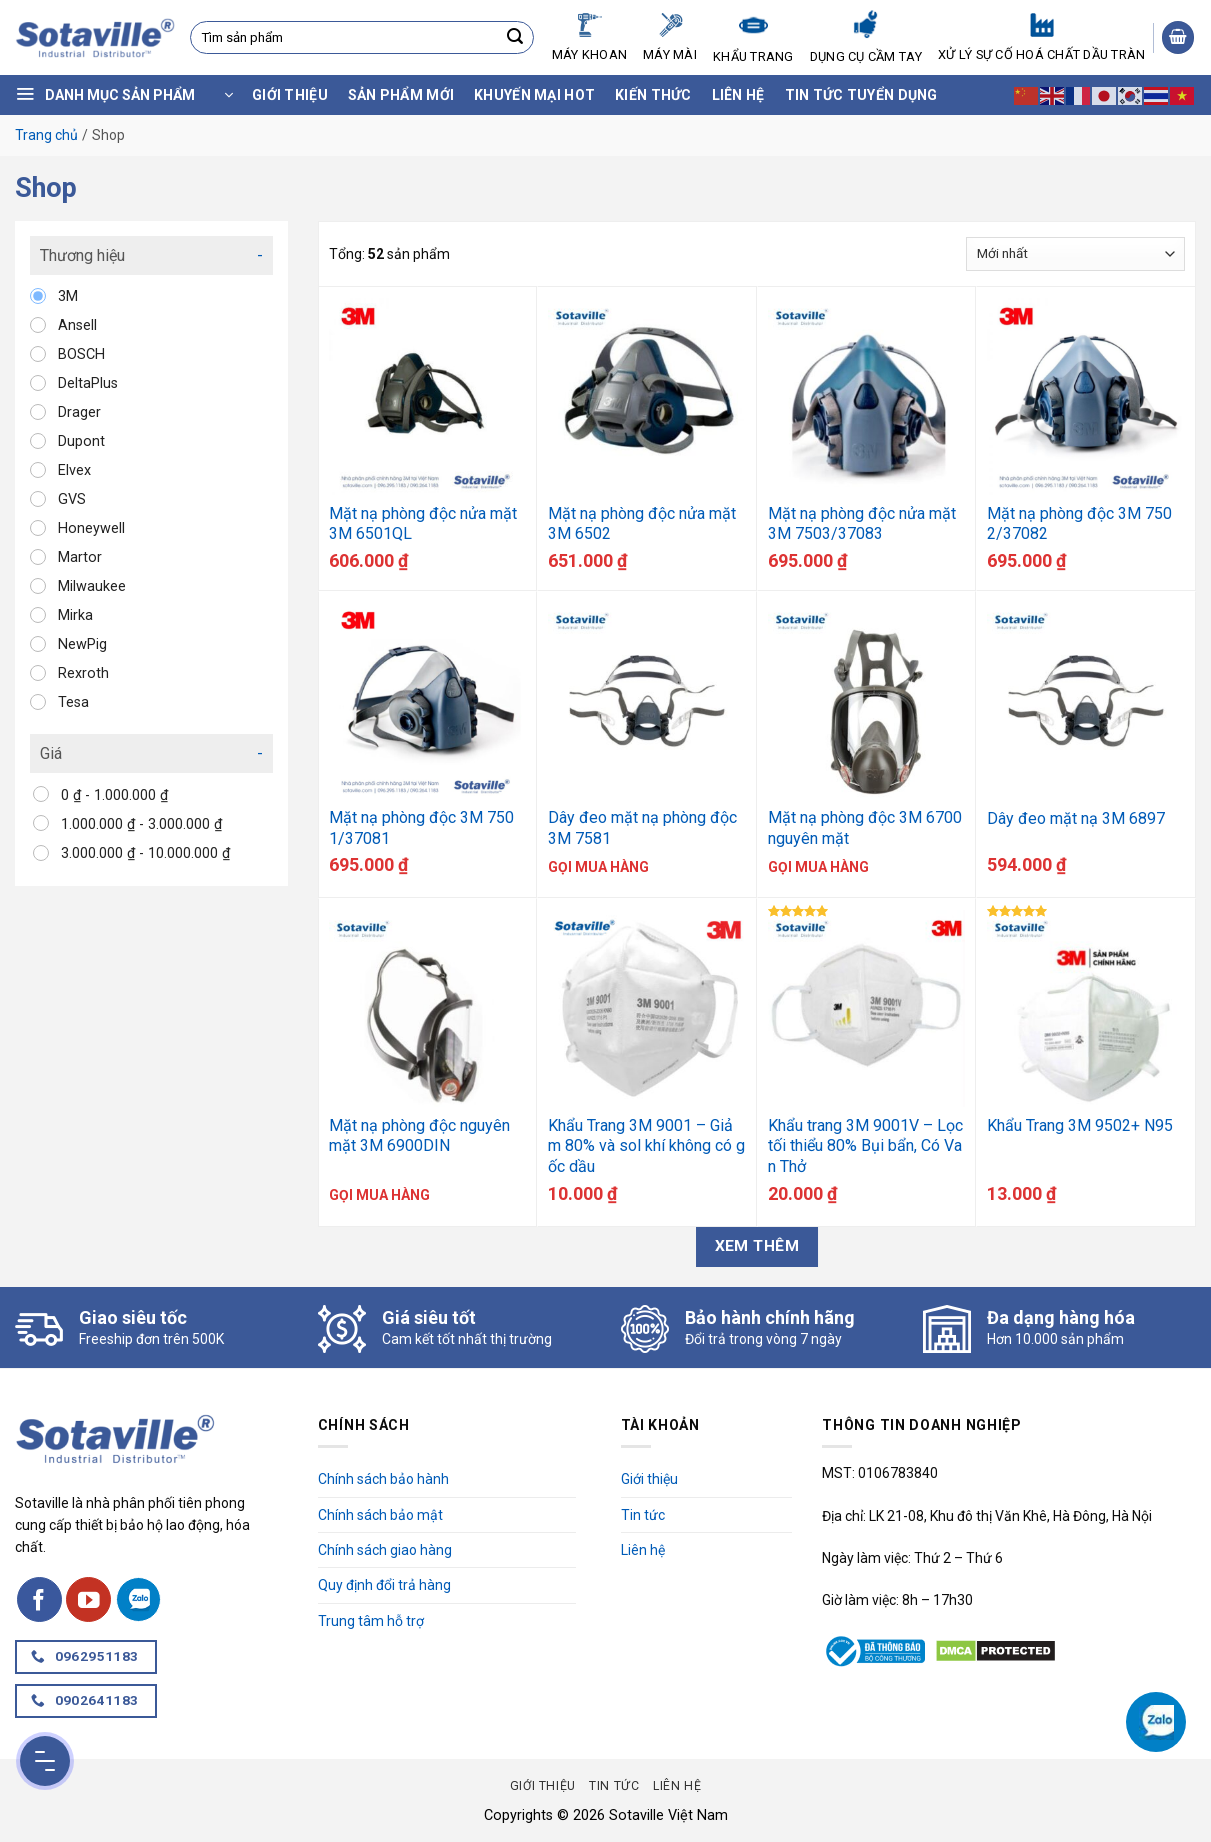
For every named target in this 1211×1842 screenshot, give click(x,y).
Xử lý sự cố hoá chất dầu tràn (1041, 37)
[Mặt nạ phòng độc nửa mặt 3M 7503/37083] (867, 396)
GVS (72, 499)
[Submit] (515, 38)
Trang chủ (46, 135)
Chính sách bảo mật (380, 1515)
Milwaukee (92, 586)
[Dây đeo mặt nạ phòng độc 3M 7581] (647, 701)
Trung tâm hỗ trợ (371, 1621)
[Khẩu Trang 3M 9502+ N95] (1086, 1008)
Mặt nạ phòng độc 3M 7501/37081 (421, 828)
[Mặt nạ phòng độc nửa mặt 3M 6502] (647, 396)
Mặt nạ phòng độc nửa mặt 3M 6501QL (423, 524)
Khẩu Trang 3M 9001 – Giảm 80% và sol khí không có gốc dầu (646, 1146)
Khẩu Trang (753, 37)
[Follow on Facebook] (39, 1599)
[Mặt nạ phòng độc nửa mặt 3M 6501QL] (428, 396)
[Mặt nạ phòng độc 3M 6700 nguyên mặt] (867, 701)
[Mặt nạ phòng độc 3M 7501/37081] (428, 701)
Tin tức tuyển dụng (861, 95)
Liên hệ (738, 95)
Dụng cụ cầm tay (866, 37)
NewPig (82, 644)
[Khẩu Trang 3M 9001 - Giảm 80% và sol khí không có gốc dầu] (647, 1008)
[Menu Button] (45, 1761)
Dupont (81, 441)
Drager (79, 412)
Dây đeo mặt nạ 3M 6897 (1076, 818)
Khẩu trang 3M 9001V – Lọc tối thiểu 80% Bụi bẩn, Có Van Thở (865, 1146)
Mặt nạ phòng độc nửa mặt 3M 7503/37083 (862, 524)
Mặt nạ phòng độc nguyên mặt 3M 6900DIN (419, 1136)
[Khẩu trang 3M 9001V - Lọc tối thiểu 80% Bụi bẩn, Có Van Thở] (867, 1008)
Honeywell (91, 528)
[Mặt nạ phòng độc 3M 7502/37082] (1086, 396)
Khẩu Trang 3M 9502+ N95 (1080, 1125)
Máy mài (670, 37)
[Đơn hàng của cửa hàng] (1075, 254)
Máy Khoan (589, 37)
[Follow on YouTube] (88, 1599)
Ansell (77, 325)
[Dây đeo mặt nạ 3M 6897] (1086, 701)
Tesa (73, 702)
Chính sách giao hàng (385, 1550)
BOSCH (81, 354)
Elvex (74, 470)
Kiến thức (653, 95)
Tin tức (643, 1515)
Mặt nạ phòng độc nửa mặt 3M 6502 (642, 524)
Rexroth (83, 673)
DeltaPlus (88, 383)
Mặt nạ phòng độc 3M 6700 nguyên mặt (865, 828)
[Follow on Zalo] (138, 1599)
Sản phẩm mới (401, 95)
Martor (80, 557)
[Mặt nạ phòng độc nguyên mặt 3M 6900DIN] (428, 1008)
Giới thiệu (290, 95)
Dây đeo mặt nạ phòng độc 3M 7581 (642, 828)
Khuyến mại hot (534, 95)
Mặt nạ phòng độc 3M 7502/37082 (1079, 524)
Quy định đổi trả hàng (384, 1585)
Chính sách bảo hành (383, 1479)
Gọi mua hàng (598, 867)
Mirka (75, 615)
